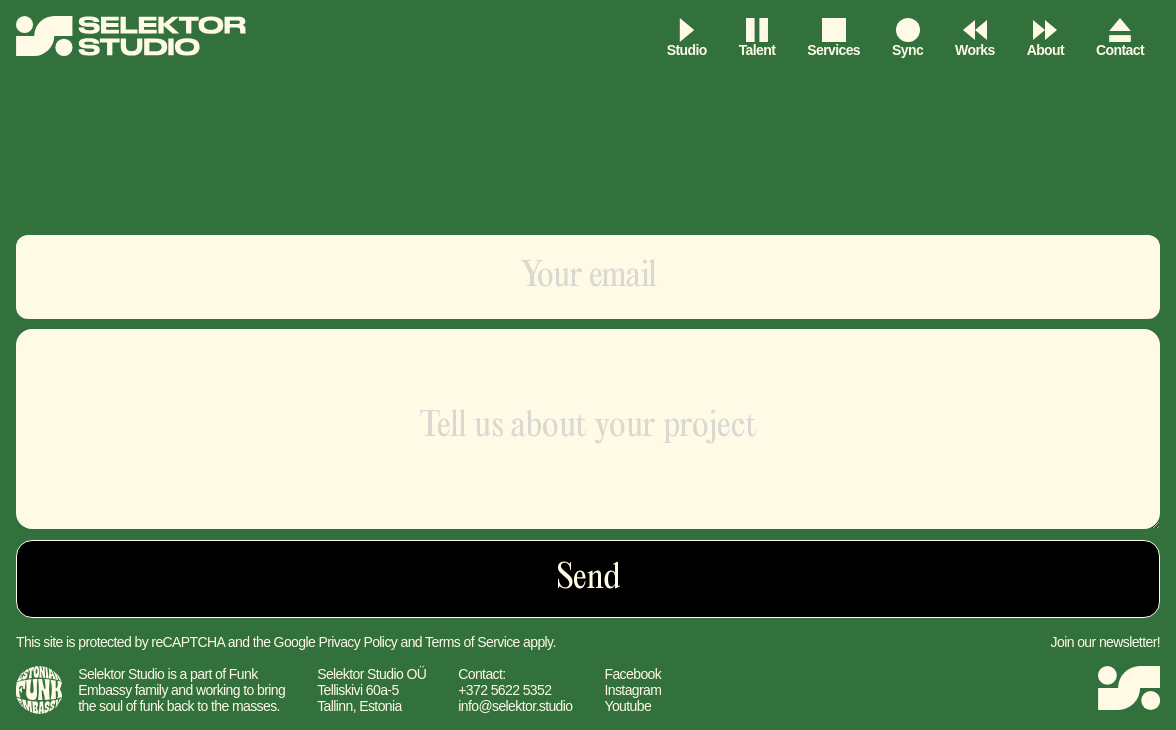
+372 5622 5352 (504, 690)
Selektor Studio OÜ (371, 674)
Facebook (632, 674)
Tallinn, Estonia (359, 706)
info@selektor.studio (515, 706)
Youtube (627, 706)
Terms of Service (472, 642)
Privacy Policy (357, 642)
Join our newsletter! (1105, 642)
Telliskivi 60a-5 (357, 690)
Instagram (632, 690)
